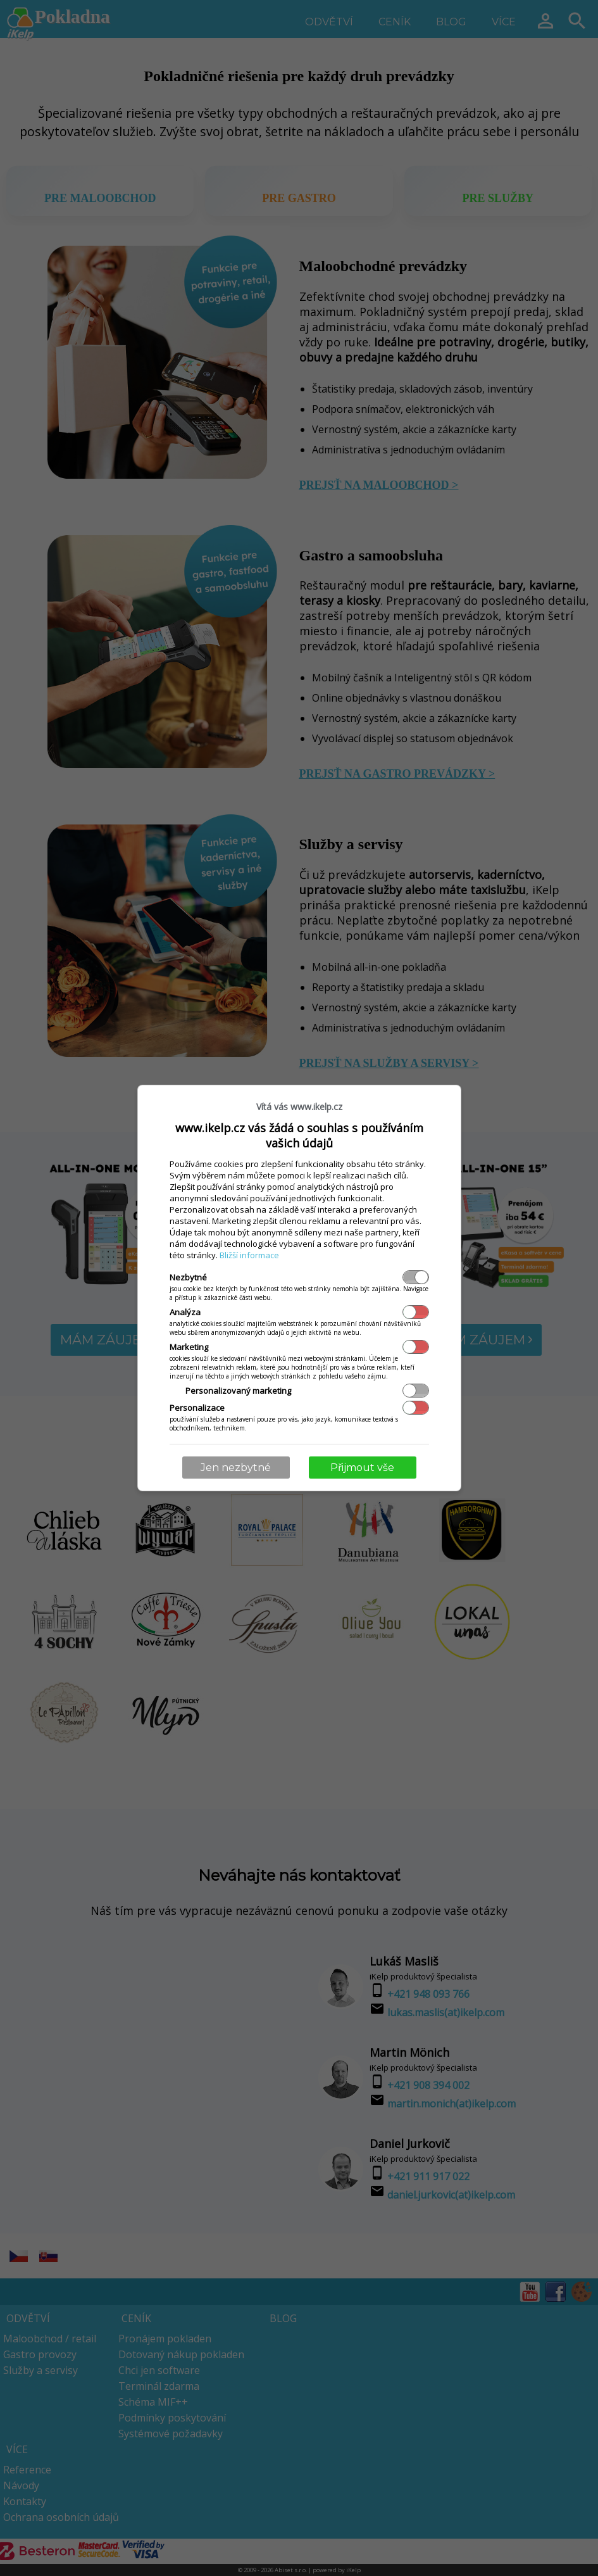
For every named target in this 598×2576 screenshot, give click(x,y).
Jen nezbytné (236, 1468)
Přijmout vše (362, 1468)
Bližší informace (249, 1255)
